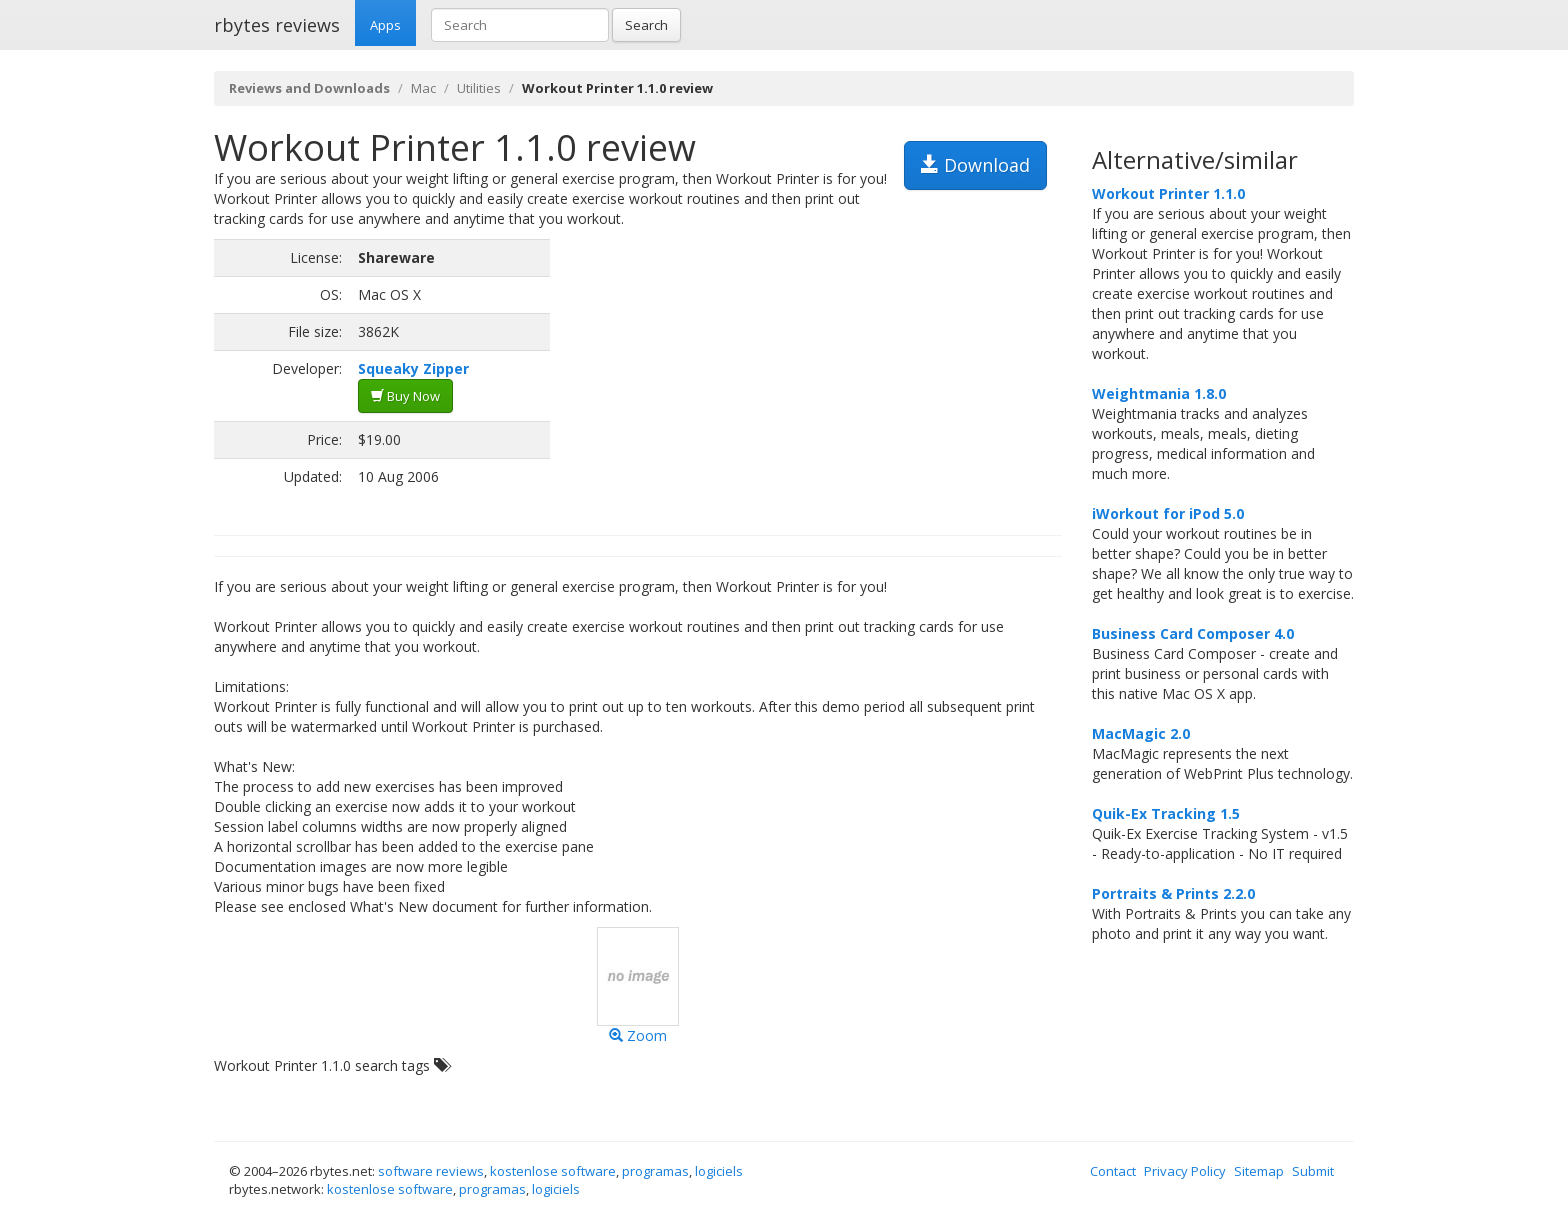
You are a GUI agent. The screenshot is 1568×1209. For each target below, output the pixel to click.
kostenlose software (553, 1171)
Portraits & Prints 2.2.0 (1173, 893)
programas (655, 1171)
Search (646, 25)
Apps (385, 25)
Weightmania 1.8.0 (1159, 393)
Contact (1113, 1171)
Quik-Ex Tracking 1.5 (1166, 813)
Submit (1313, 1171)
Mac (423, 88)
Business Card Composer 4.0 (1193, 633)
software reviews (431, 1171)
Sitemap (1259, 1171)
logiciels (719, 1171)
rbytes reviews (277, 25)
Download (975, 165)
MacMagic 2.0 (1141, 733)
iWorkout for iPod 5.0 (1168, 513)
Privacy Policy (1185, 1171)
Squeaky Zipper (413, 368)
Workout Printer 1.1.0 (1168, 193)
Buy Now (405, 396)
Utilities (479, 88)
